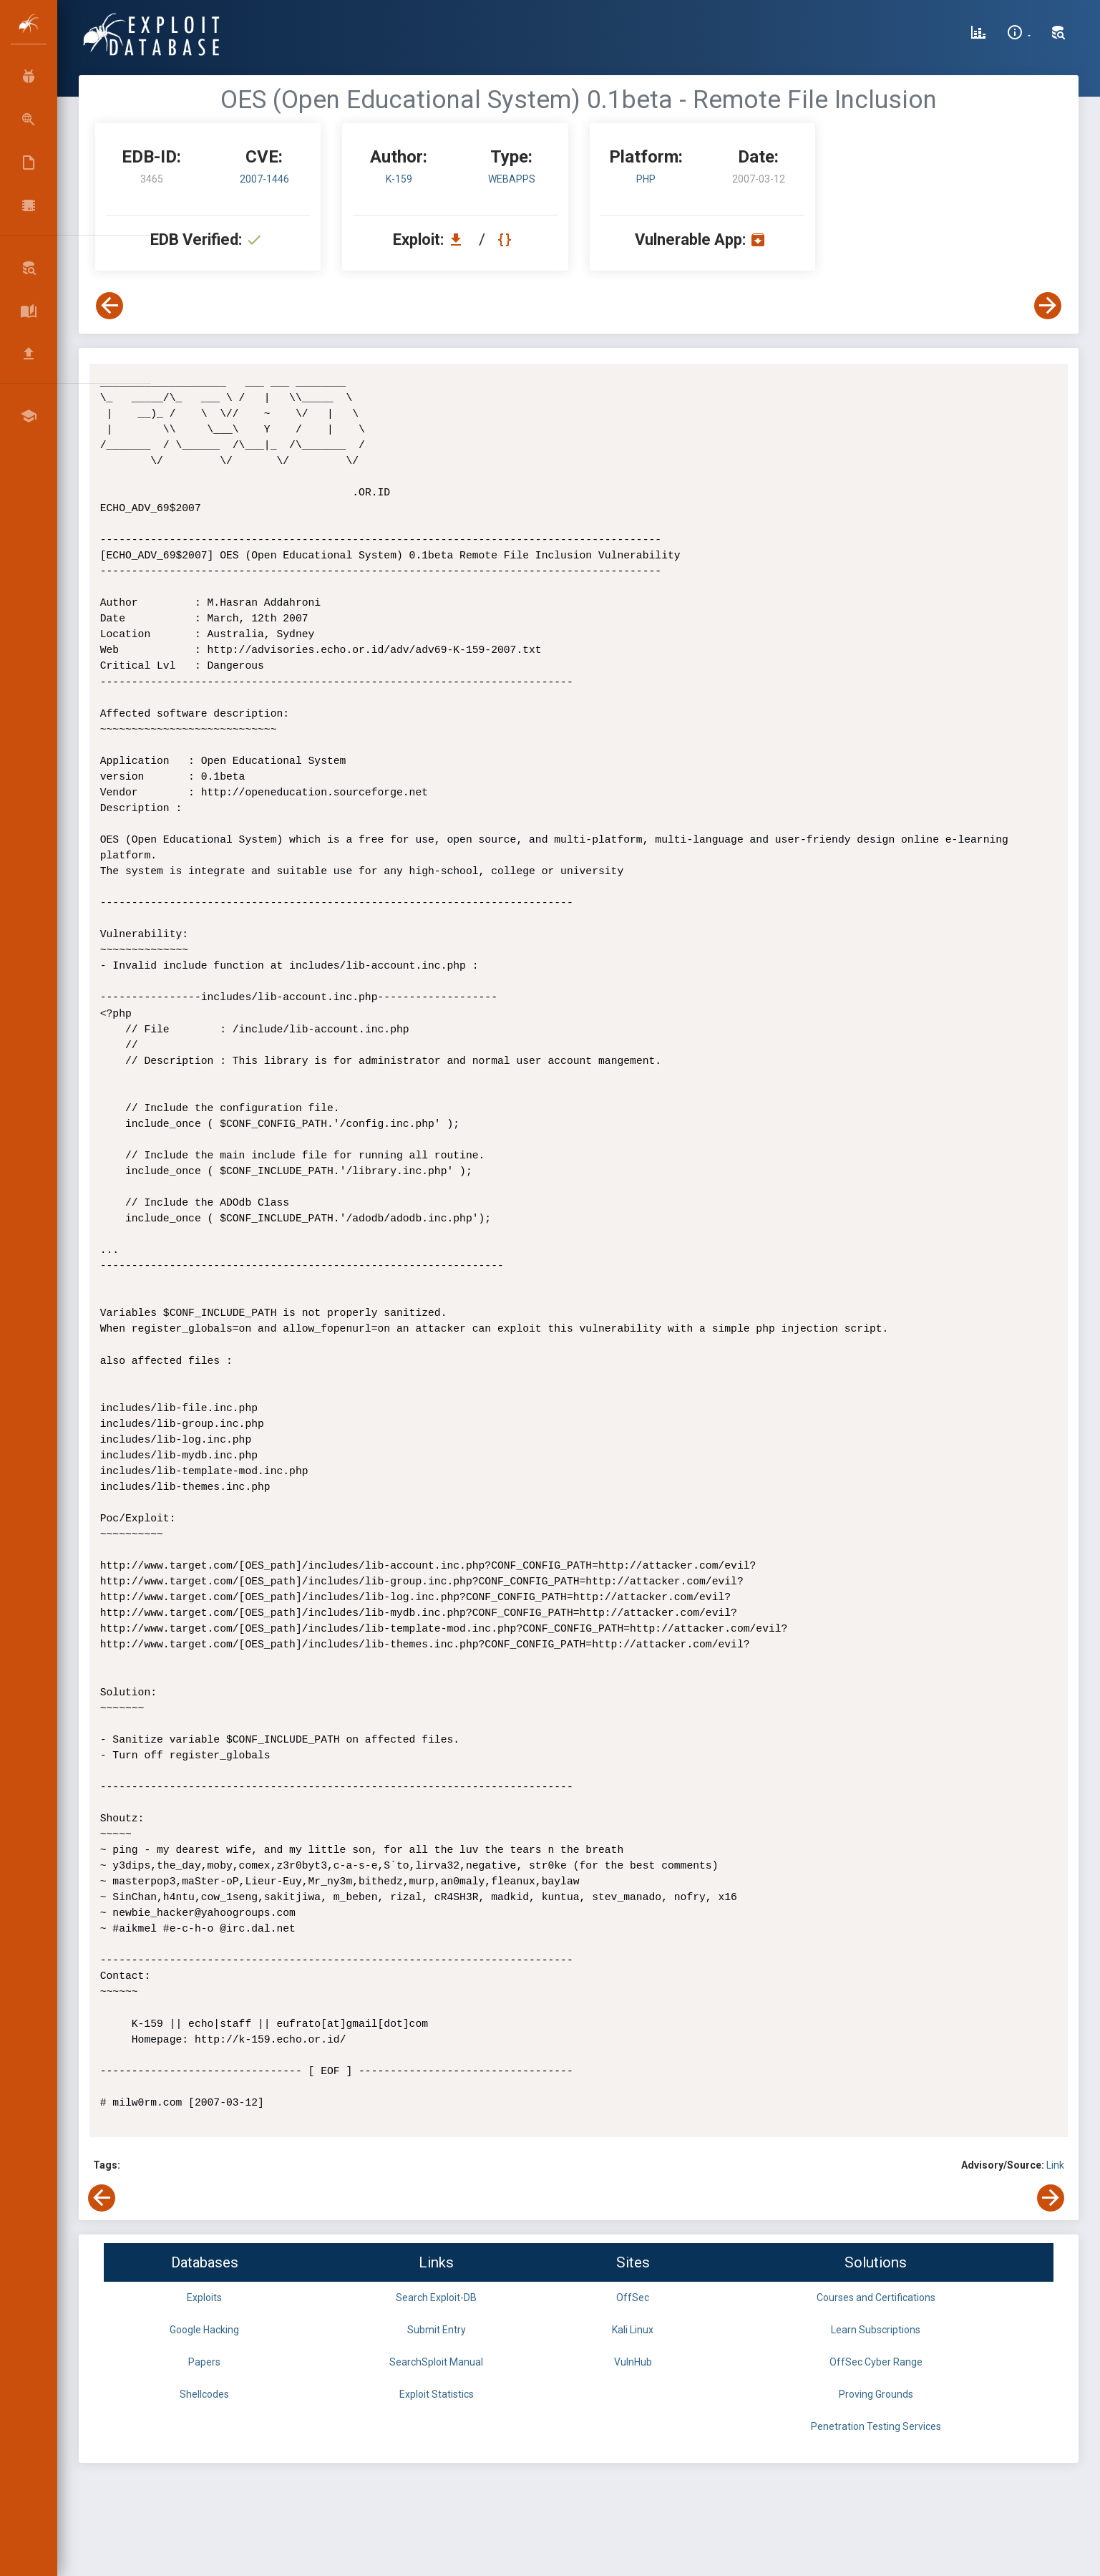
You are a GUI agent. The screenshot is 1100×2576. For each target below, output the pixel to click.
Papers (204, 2362)
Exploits (204, 2297)
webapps (511, 179)
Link (1055, 2165)
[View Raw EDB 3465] (506, 239)
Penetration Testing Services (876, 2426)
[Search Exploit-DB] (1058, 34)
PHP (646, 179)
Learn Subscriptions (875, 2329)
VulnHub (633, 2362)
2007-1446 (264, 179)
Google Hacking (204, 2329)
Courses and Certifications (876, 2297)
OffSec (632, 2297)
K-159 (399, 179)
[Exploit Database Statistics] (978, 34)
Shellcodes (204, 2394)
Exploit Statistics (436, 2394)
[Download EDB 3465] (459, 239)
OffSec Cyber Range (876, 2362)
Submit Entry (436, 2329)
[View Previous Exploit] (109, 305)
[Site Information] (1018, 34)
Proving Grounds (876, 2394)
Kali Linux (632, 2329)
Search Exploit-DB (436, 2297)
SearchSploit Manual (436, 2362)
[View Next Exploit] (1047, 305)
